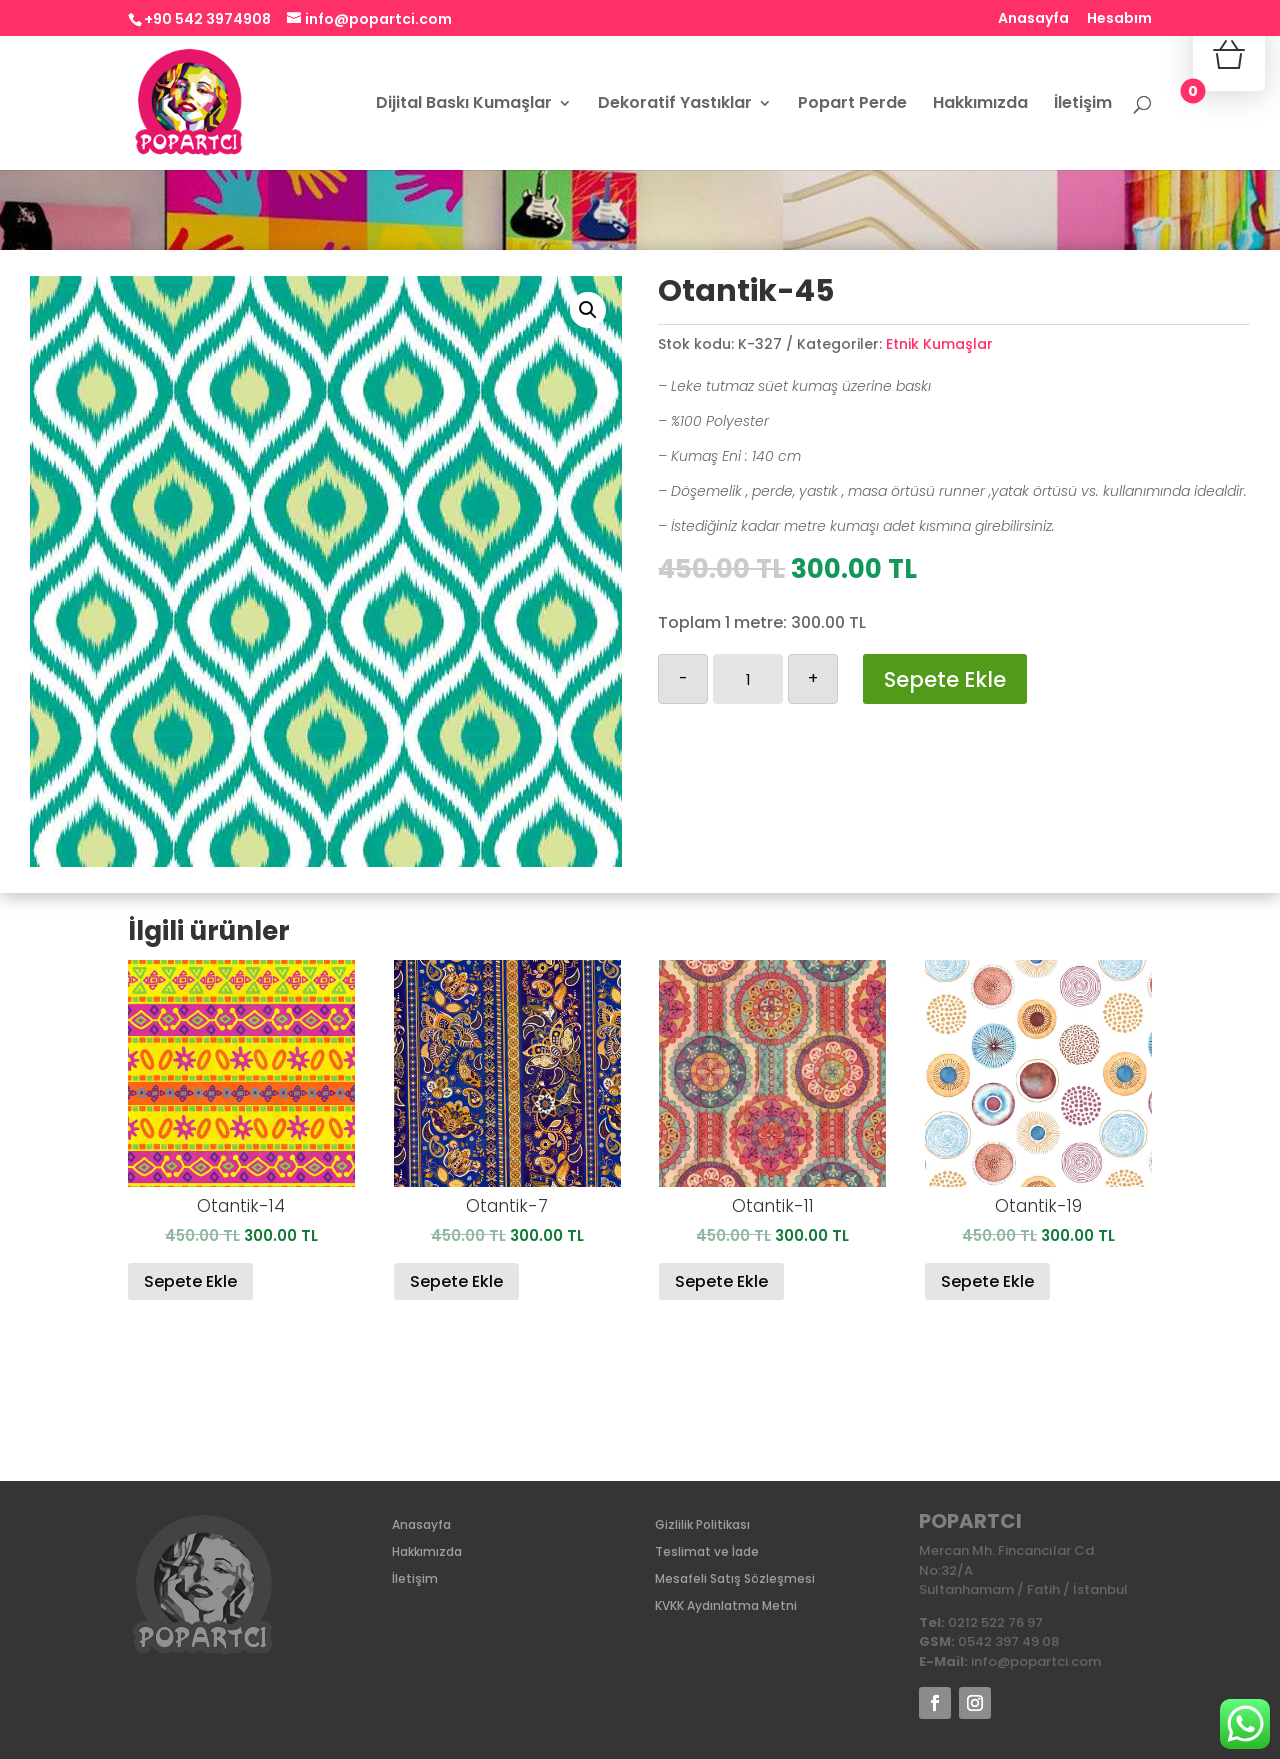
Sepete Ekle (945, 679)
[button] (588, 310)
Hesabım (1119, 19)
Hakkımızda (980, 105)
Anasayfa (1033, 19)
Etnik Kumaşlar (939, 344)
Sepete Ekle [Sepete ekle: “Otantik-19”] (987, 1281)
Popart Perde (852, 105)
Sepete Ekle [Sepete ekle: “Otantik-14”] (190, 1281)
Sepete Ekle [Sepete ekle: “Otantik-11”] (721, 1281)
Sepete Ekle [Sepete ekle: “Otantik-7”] (456, 1281)
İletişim (1083, 105)
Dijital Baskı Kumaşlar (464, 105)
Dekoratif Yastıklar (675, 105)
